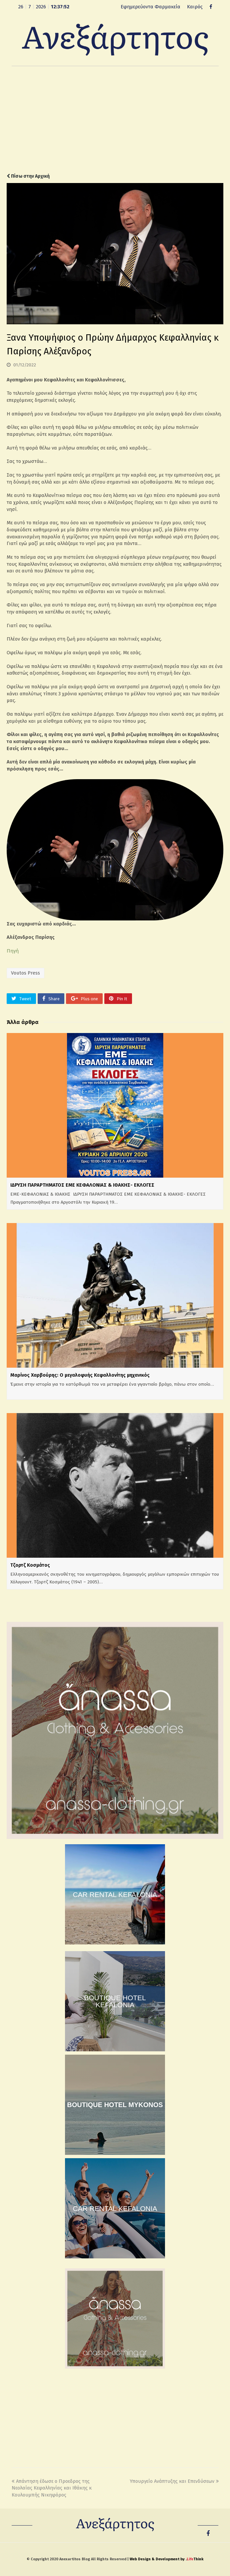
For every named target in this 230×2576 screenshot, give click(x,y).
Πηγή (13, 951)
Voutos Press (25, 973)
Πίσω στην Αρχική (28, 176)
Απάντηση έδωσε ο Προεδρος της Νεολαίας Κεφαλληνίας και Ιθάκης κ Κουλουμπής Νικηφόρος (52, 2488)
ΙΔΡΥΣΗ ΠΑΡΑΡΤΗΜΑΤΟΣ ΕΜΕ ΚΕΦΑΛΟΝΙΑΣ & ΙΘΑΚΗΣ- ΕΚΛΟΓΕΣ (82, 1185)
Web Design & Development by (166, 2559)
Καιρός (195, 7)
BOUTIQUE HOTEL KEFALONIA (115, 2001)
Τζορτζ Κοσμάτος (30, 1565)
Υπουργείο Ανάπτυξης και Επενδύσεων (174, 2481)
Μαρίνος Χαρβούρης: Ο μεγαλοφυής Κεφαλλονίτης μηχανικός (80, 1375)
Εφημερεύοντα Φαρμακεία (150, 7)
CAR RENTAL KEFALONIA (115, 1894)
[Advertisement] (115, 119)
